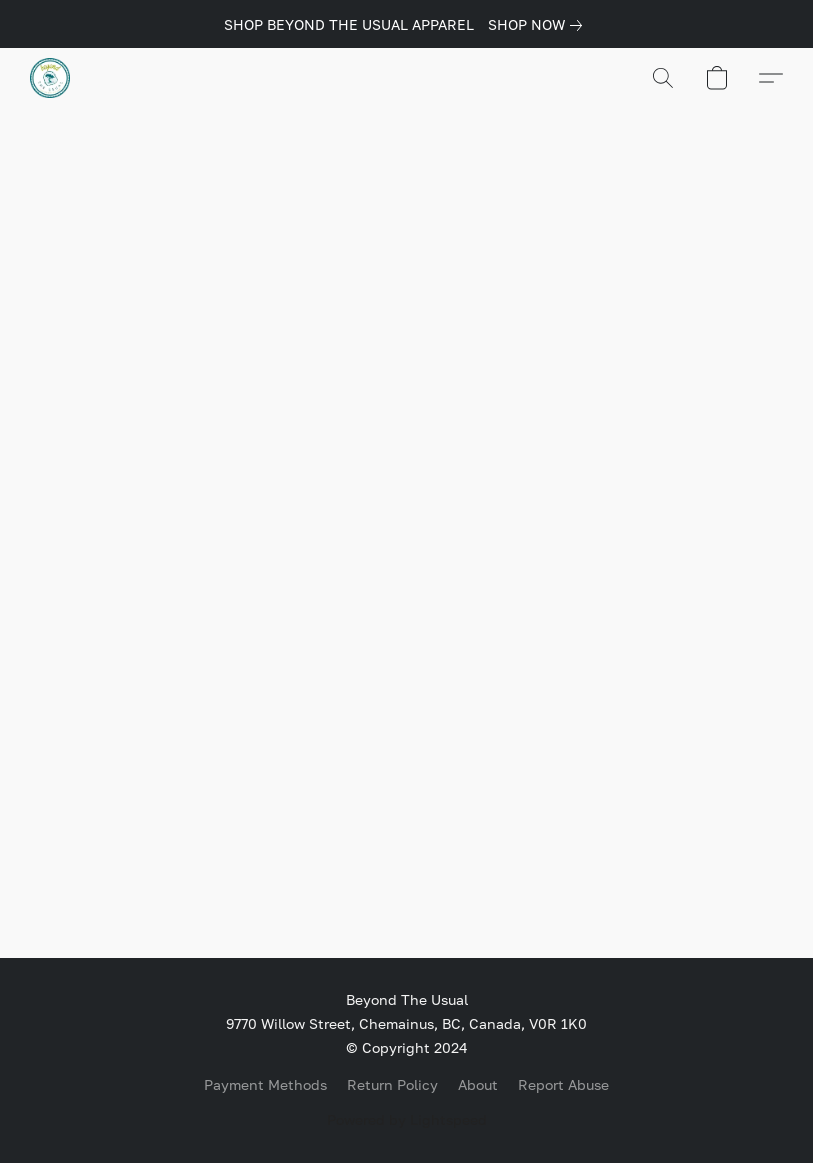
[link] (539, 25)
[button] (50, 78)
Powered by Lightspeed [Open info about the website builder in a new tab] (407, 1119)
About (478, 1084)
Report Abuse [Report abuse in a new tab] (563, 1084)
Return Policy (392, 1084)
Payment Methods (265, 1084)
